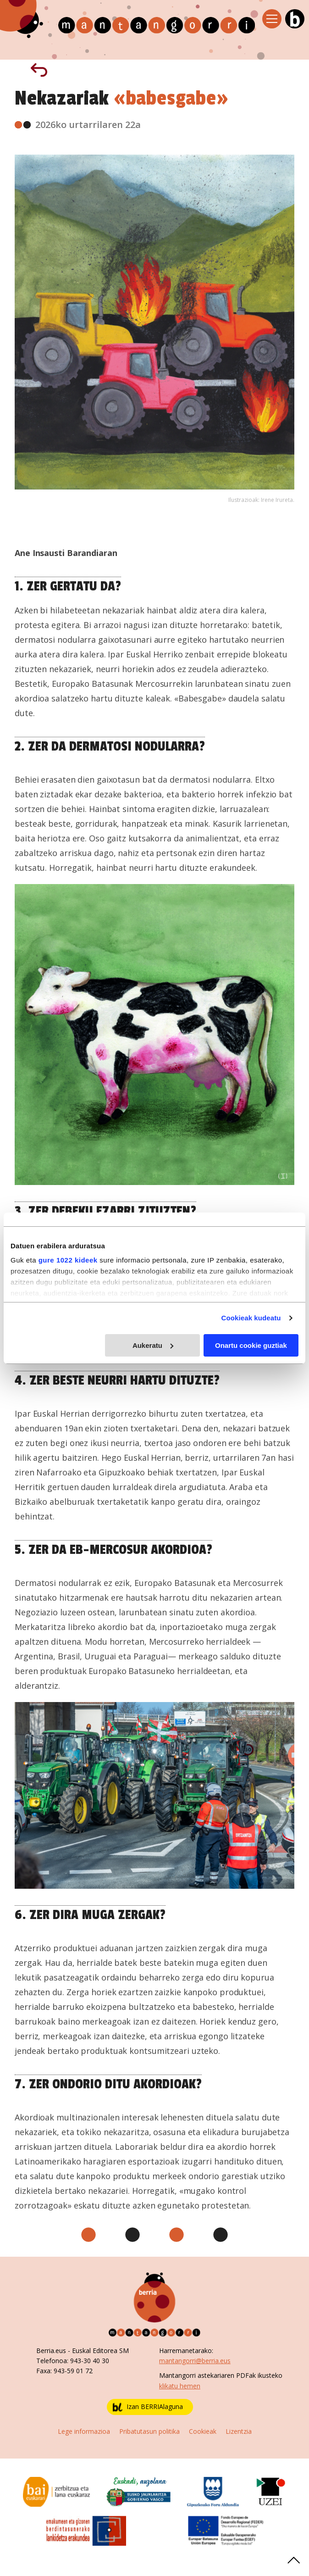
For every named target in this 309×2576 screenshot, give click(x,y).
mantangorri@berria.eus (195, 2360)
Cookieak (202, 2431)
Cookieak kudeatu (251, 1318)
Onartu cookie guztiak (251, 1345)
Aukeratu (152, 1345)
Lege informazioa (84, 2431)
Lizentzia (239, 2431)
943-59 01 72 (73, 2370)
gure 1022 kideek (68, 1260)
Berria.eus (51, 2350)
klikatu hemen (179, 2385)
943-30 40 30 (89, 2360)
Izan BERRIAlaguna (148, 2407)
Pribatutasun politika (149, 2431)
